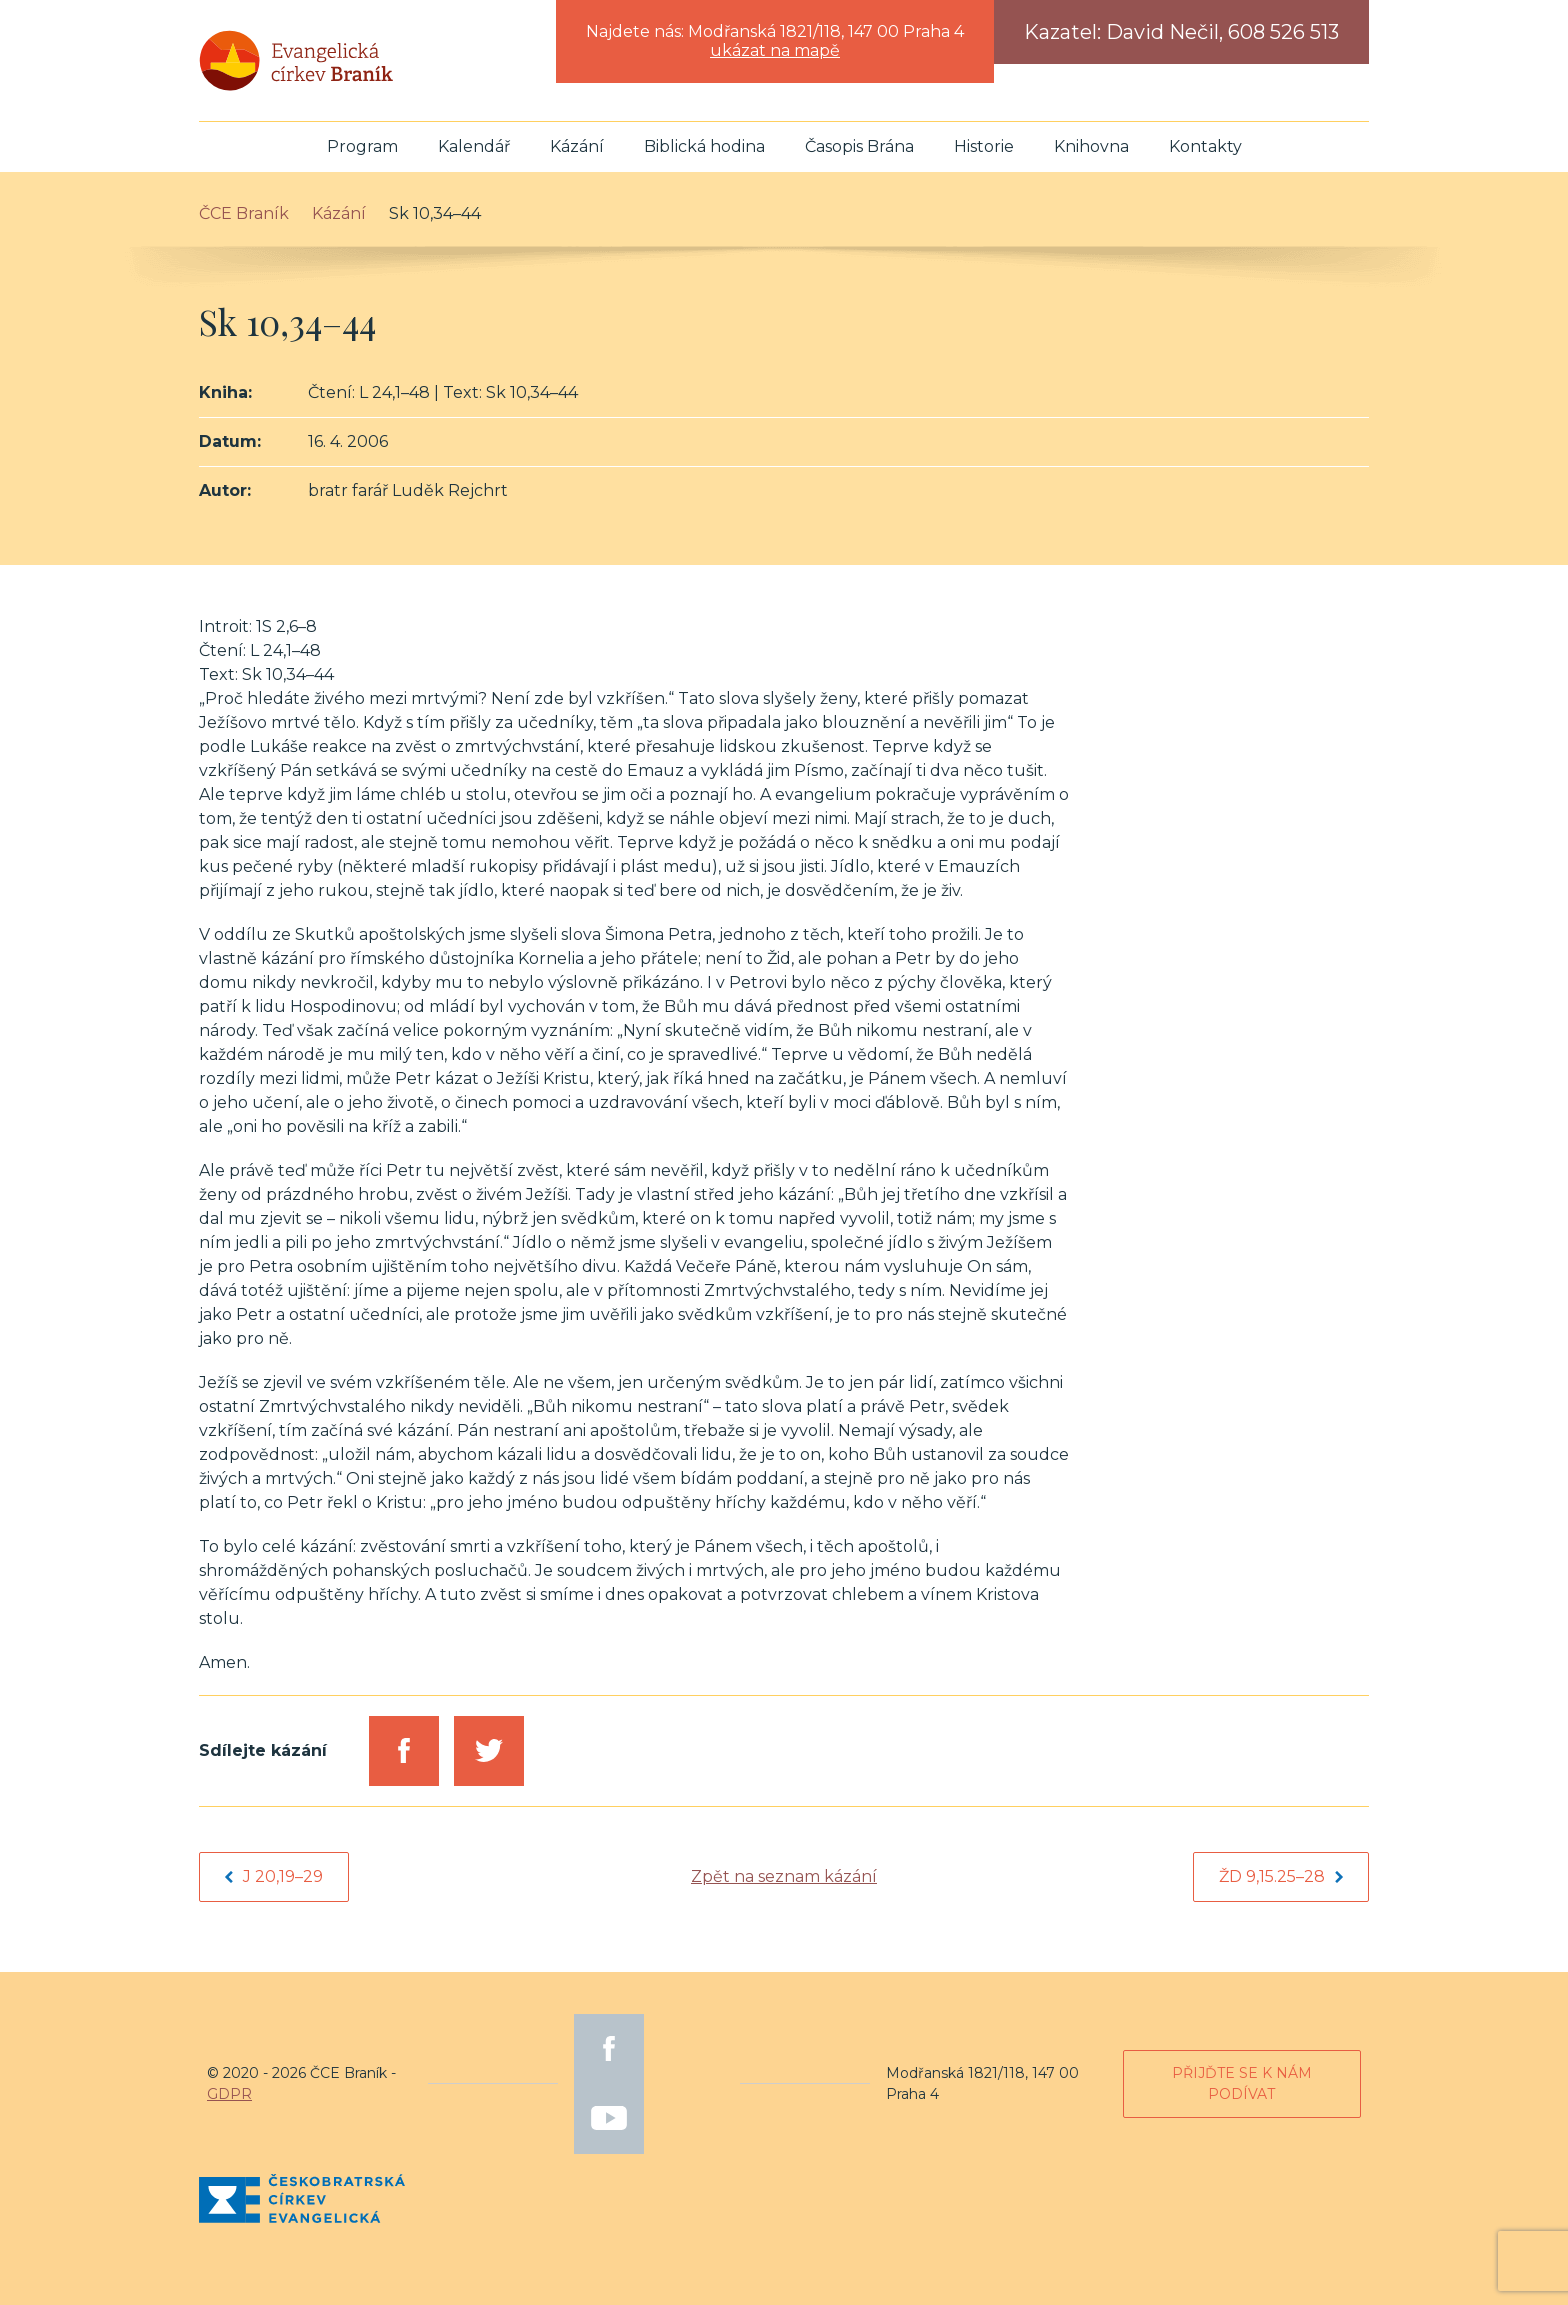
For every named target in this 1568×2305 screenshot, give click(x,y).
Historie (984, 146)
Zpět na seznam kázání (784, 1876)
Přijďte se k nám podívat (1242, 2083)
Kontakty (1205, 146)
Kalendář (474, 146)
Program (362, 146)
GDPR (229, 2094)
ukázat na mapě (775, 50)
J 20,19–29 (274, 1876)
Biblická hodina (704, 146)
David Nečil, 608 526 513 (1222, 32)
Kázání (577, 146)
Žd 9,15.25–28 (1281, 1876)
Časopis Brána (859, 146)
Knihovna (1091, 146)
